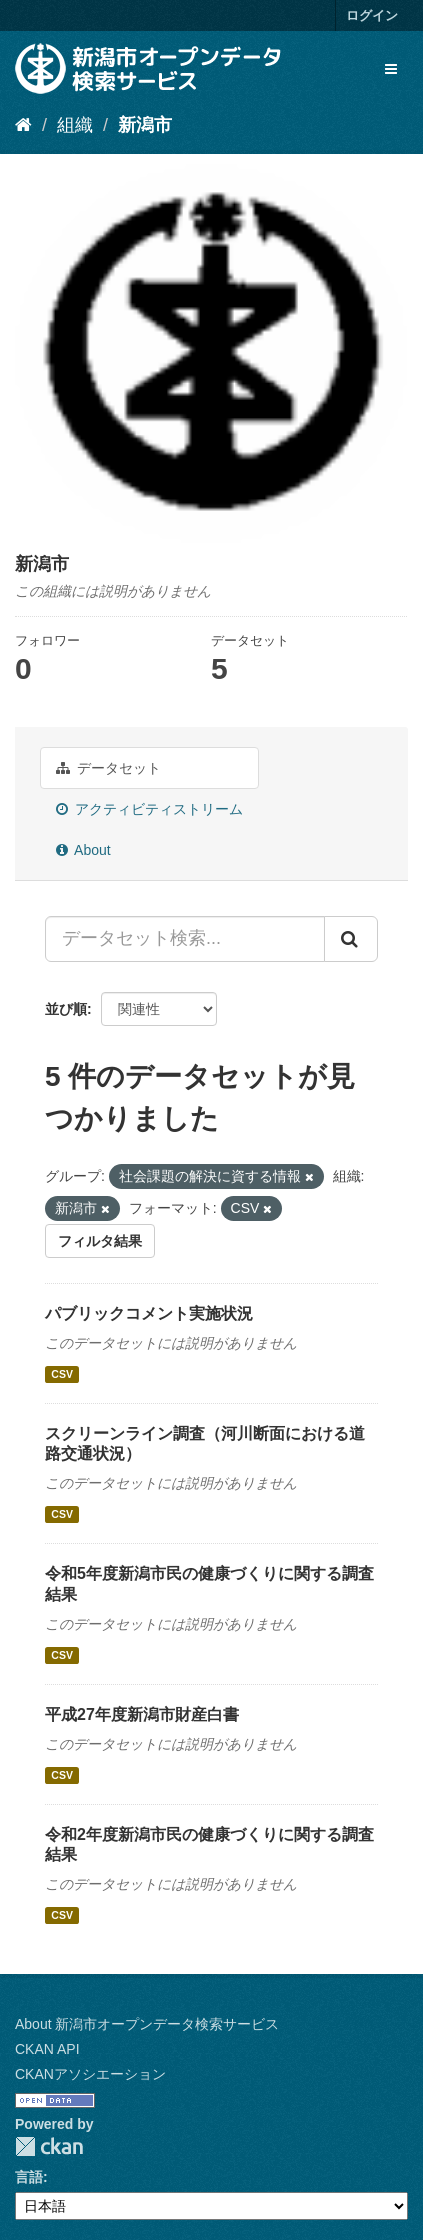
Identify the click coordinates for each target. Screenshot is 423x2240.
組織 (75, 125)
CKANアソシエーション (90, 2074)
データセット (108, 768)
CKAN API (47, 2049)
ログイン (372, 15)
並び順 (66, 1009)
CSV (62, 1374)
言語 (29, 2177)
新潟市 (145, 125)
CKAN (49, 2146)
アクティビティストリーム (149, 809)
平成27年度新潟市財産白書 (142, 1714)
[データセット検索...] (185, 939)
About (83, 850)
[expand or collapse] (391, 69)
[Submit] (351, 939)
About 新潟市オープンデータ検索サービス (147, 2024)
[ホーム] (23, 125)
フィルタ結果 (100, 1241)
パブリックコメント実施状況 (149, 1313)
